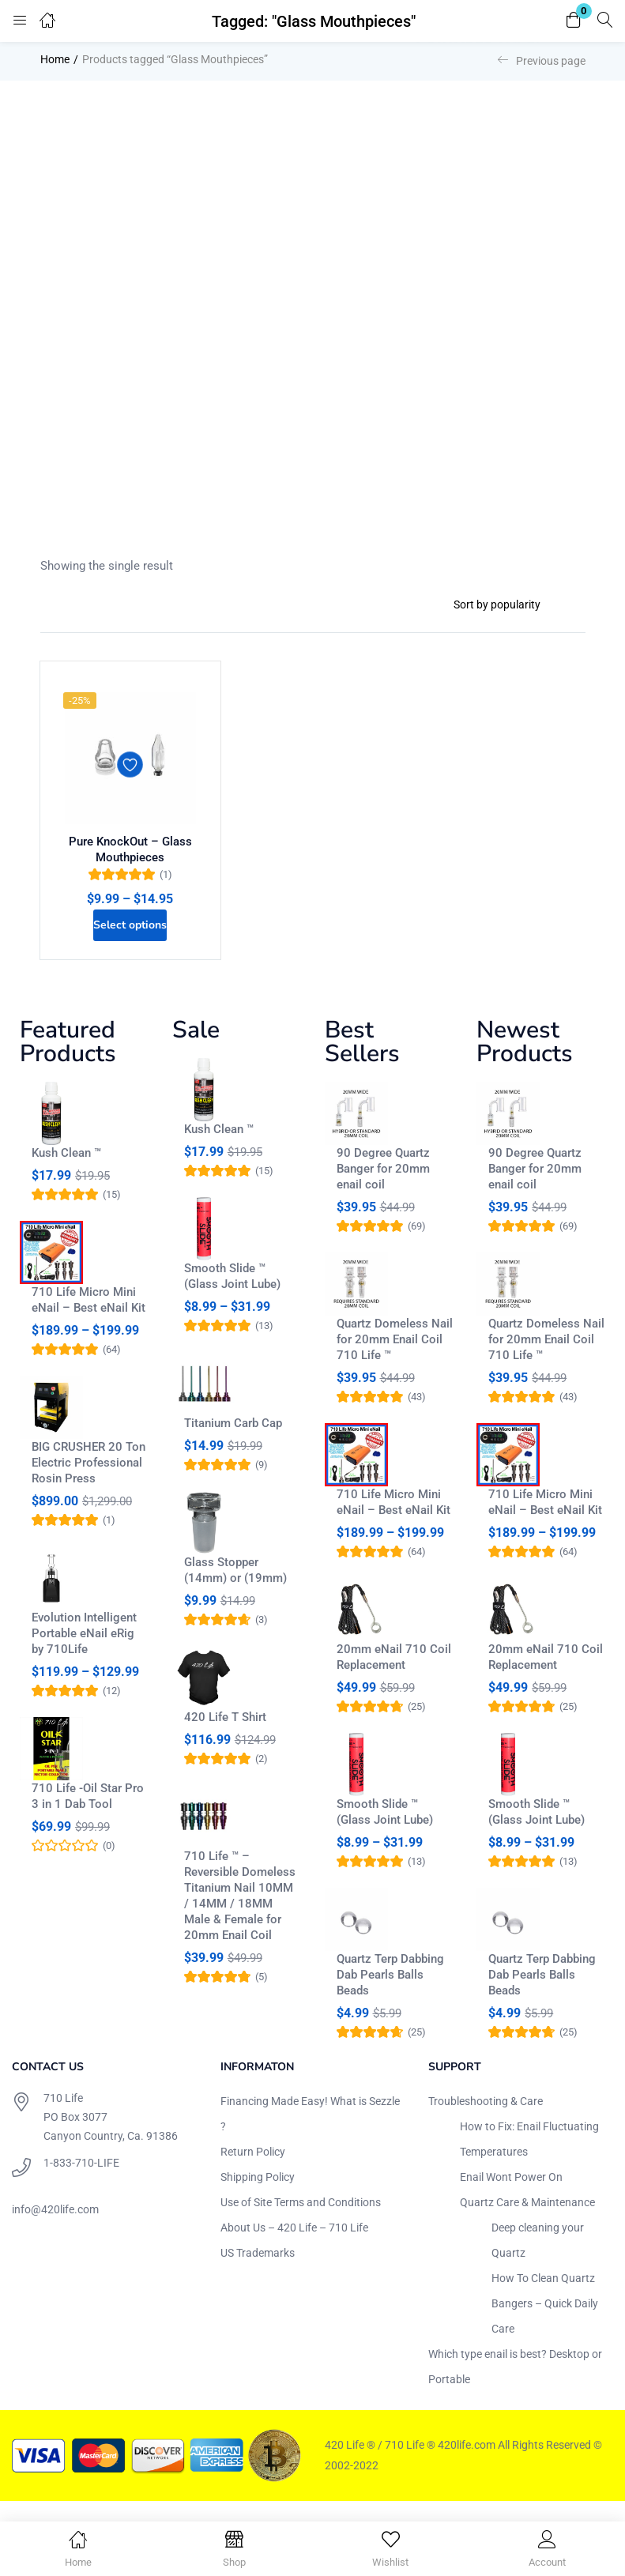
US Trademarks (257, 2272)
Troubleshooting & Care (485, 2121)
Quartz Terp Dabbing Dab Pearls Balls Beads (390, 1994)
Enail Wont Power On (511, 2196)
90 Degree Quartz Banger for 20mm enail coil (383, 1188)
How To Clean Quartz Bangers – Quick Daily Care (544, 2323)
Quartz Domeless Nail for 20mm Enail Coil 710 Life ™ (395, 1359)
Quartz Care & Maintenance (527, 2222)
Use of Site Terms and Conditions (300, 2222)
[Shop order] (513, 604)
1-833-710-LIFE (81, 2182)
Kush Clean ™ (66, 1173)
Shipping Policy (257, 2196)
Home (55, 59)
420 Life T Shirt (225, 1737)
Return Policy (252, 2171)
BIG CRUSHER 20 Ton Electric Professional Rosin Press (88, 1482)
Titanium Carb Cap (233, 1443)
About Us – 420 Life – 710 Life (294, 2247)
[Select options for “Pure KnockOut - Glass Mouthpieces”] (130, 939)
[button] (573, 20)
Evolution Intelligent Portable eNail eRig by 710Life (84, 1653)
